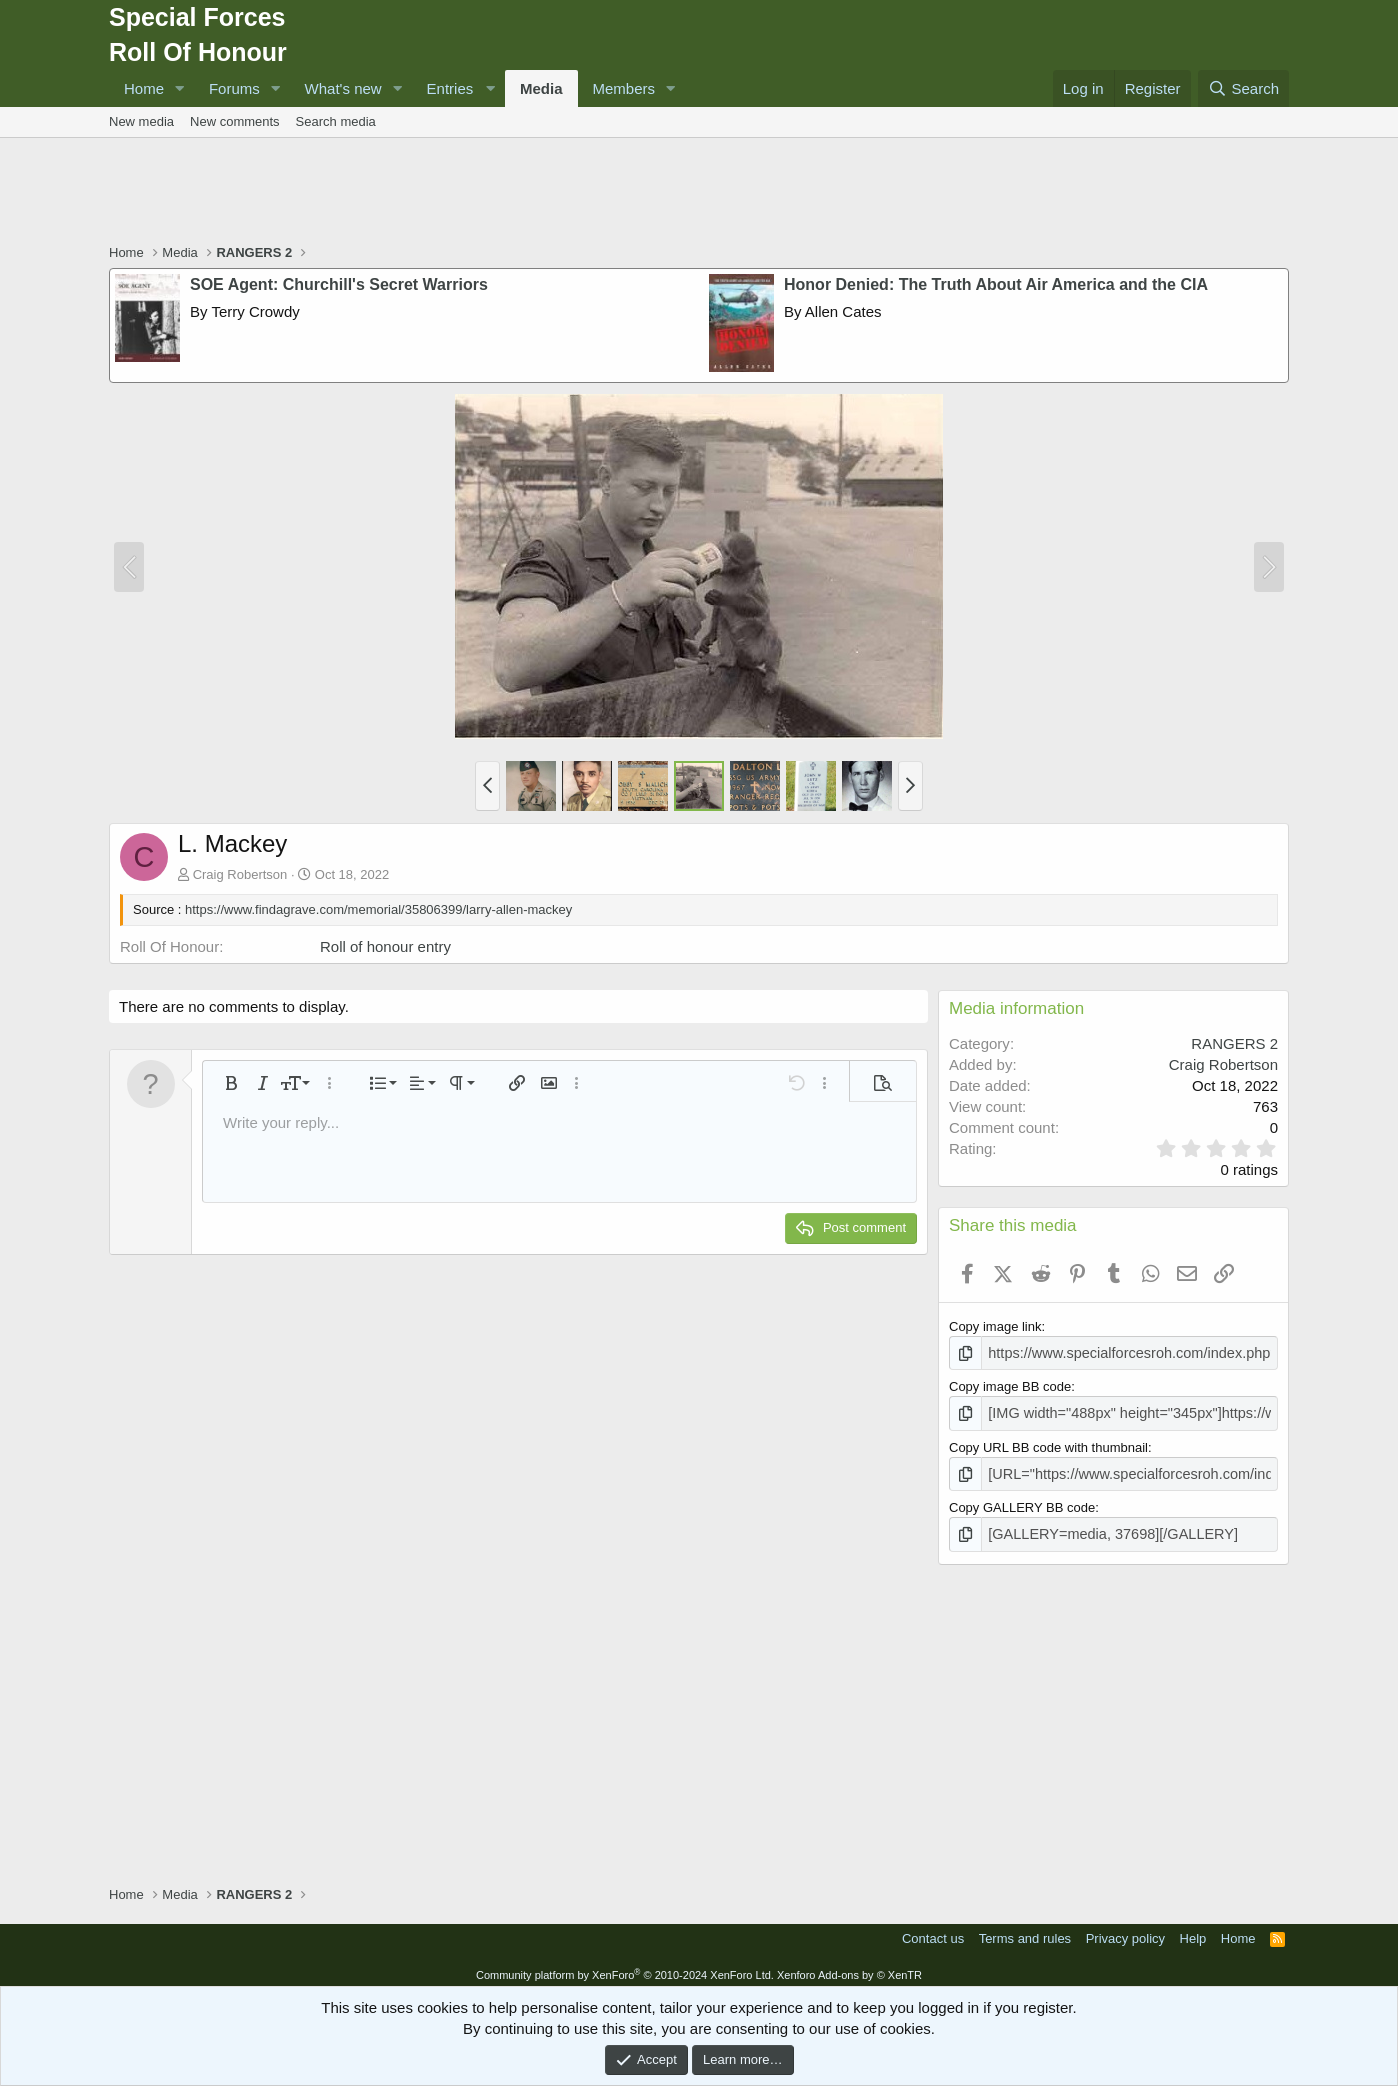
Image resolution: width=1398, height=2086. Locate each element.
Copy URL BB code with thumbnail (1048, 1443)
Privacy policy (1125, 1930)
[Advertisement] (699, 193)
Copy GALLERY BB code (1022, 1501)
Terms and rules (1025, 1930)
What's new (343, 88)
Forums (234, 88)
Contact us (933, 1930)
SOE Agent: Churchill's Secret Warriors (339, 284)
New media (141, 121)
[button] (180, 88)
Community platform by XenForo (625, 1967)
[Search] (1243, 88)
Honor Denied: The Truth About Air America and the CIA (996, 284)
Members (624, 88)
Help (1193, 1930)
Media (541, 88)
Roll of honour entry (385, 946)
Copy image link (995, 1326)
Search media (336, 121)
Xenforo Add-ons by (849, 1967)
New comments (235, 121)
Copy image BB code (1010, 1384)
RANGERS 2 (1234, 1043)
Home (144, 88)
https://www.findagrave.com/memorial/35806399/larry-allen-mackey (378, 909)
